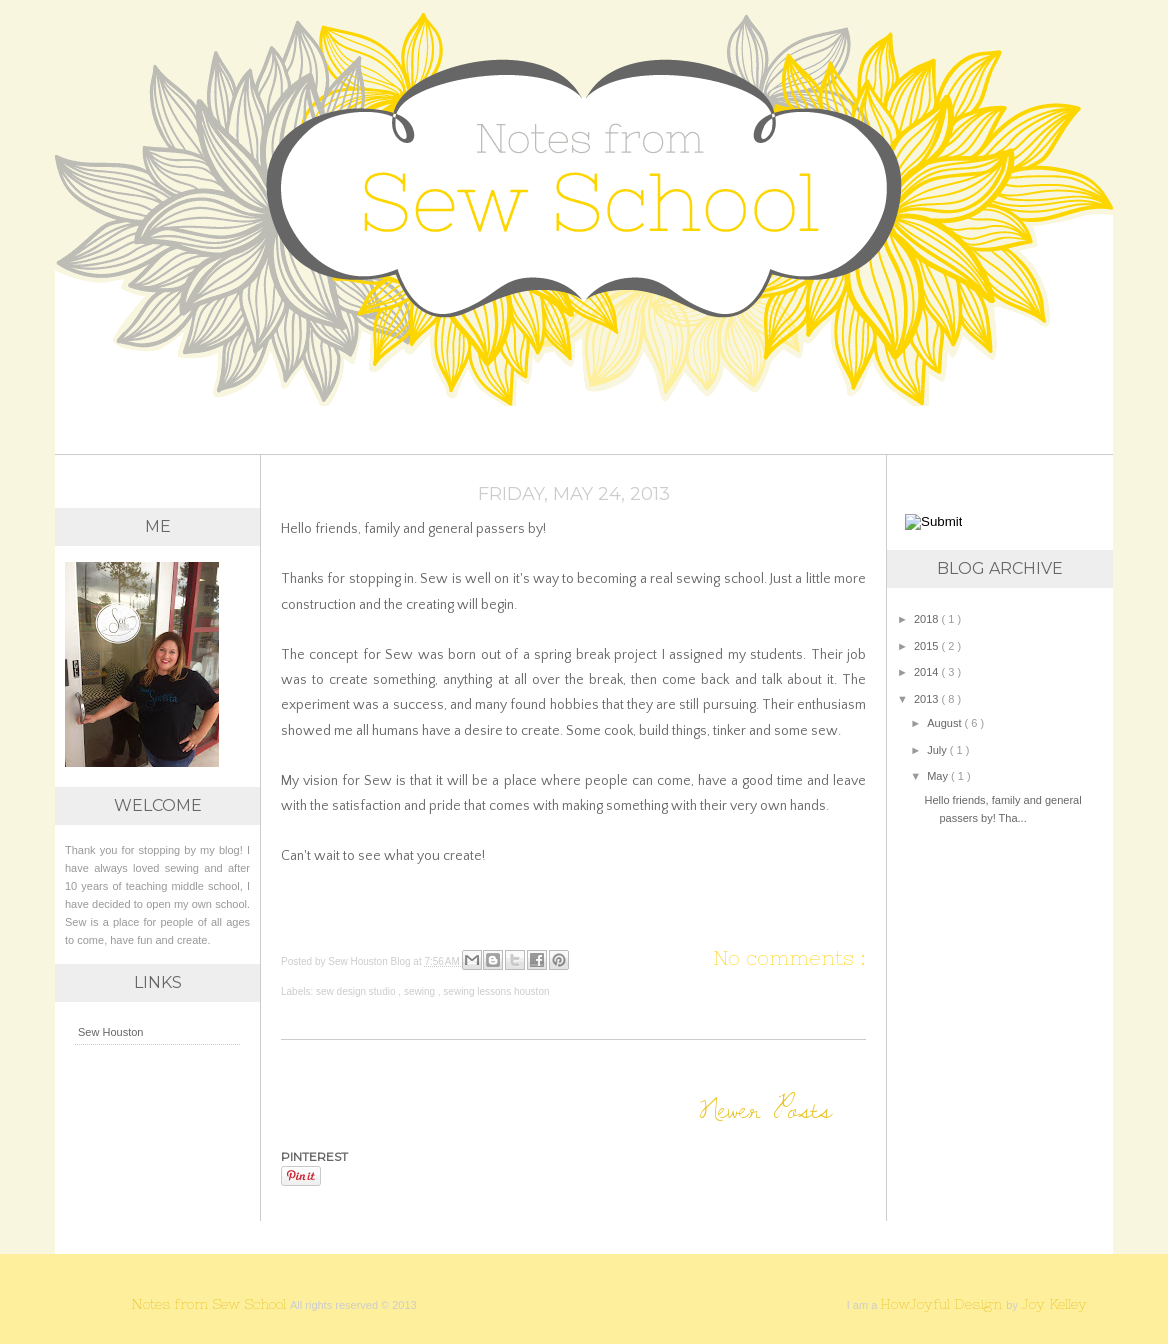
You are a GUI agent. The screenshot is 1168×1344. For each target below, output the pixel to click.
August (945, 723)
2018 (928, 619)
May (939, 776)
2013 (928, 699)
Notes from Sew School (210, 1304)
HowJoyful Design (943, 1304)
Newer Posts (766, 1108)
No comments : (789, 957)
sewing (421, 991)
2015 (928, 646)
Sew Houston (110, 1032)
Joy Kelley (1054, 1304)
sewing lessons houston (496, 991)
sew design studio (357, 991)
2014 (928, 672)
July (938, 750)
